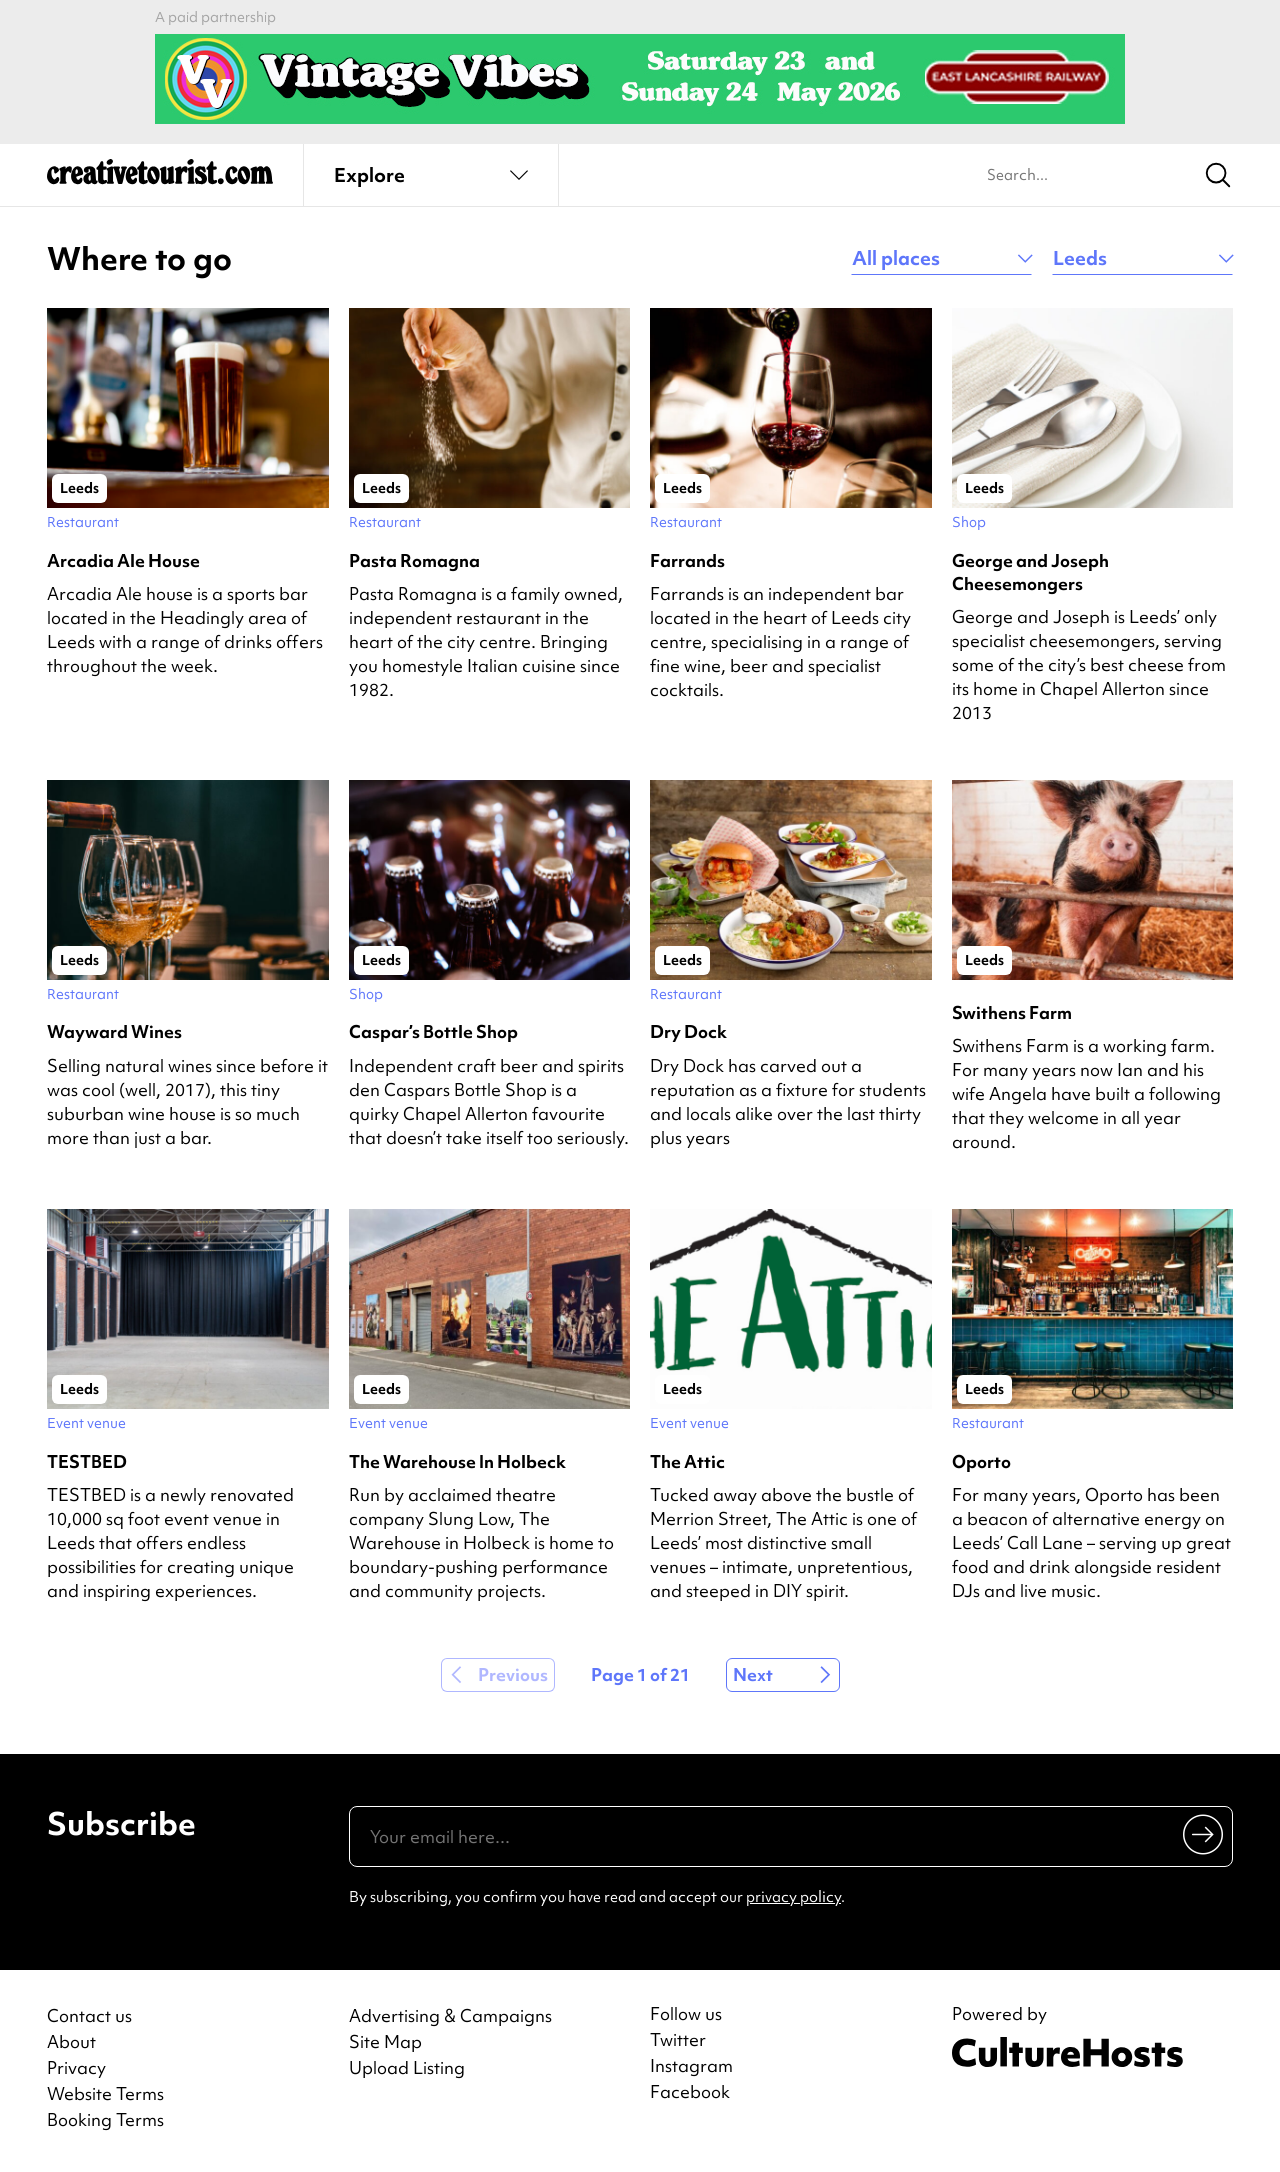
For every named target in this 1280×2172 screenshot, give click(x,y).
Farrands (687, 560)
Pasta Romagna (414, 560)
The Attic (687, 1461)
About (71, 2041)
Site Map (385, 2041)
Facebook (690, 2092)
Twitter (678, 2040)
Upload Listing (407, 2067)
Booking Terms (105, 2119)
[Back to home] (160, 180)
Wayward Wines (114, 1031)
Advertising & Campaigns (450, 2015)
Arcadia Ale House (123, 560)
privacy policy (793, 1897)
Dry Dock (688, 1031)
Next (753, 1674)
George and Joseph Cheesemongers (1030, 572)
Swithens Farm (1012, 1012)
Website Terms (105, 2093)
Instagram (691, 2066)
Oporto (981, 1461)
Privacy (76, 2067)
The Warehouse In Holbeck (457, 1461)
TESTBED (87, 1461)
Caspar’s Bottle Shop (433, 1031)
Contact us (89, 2015)
